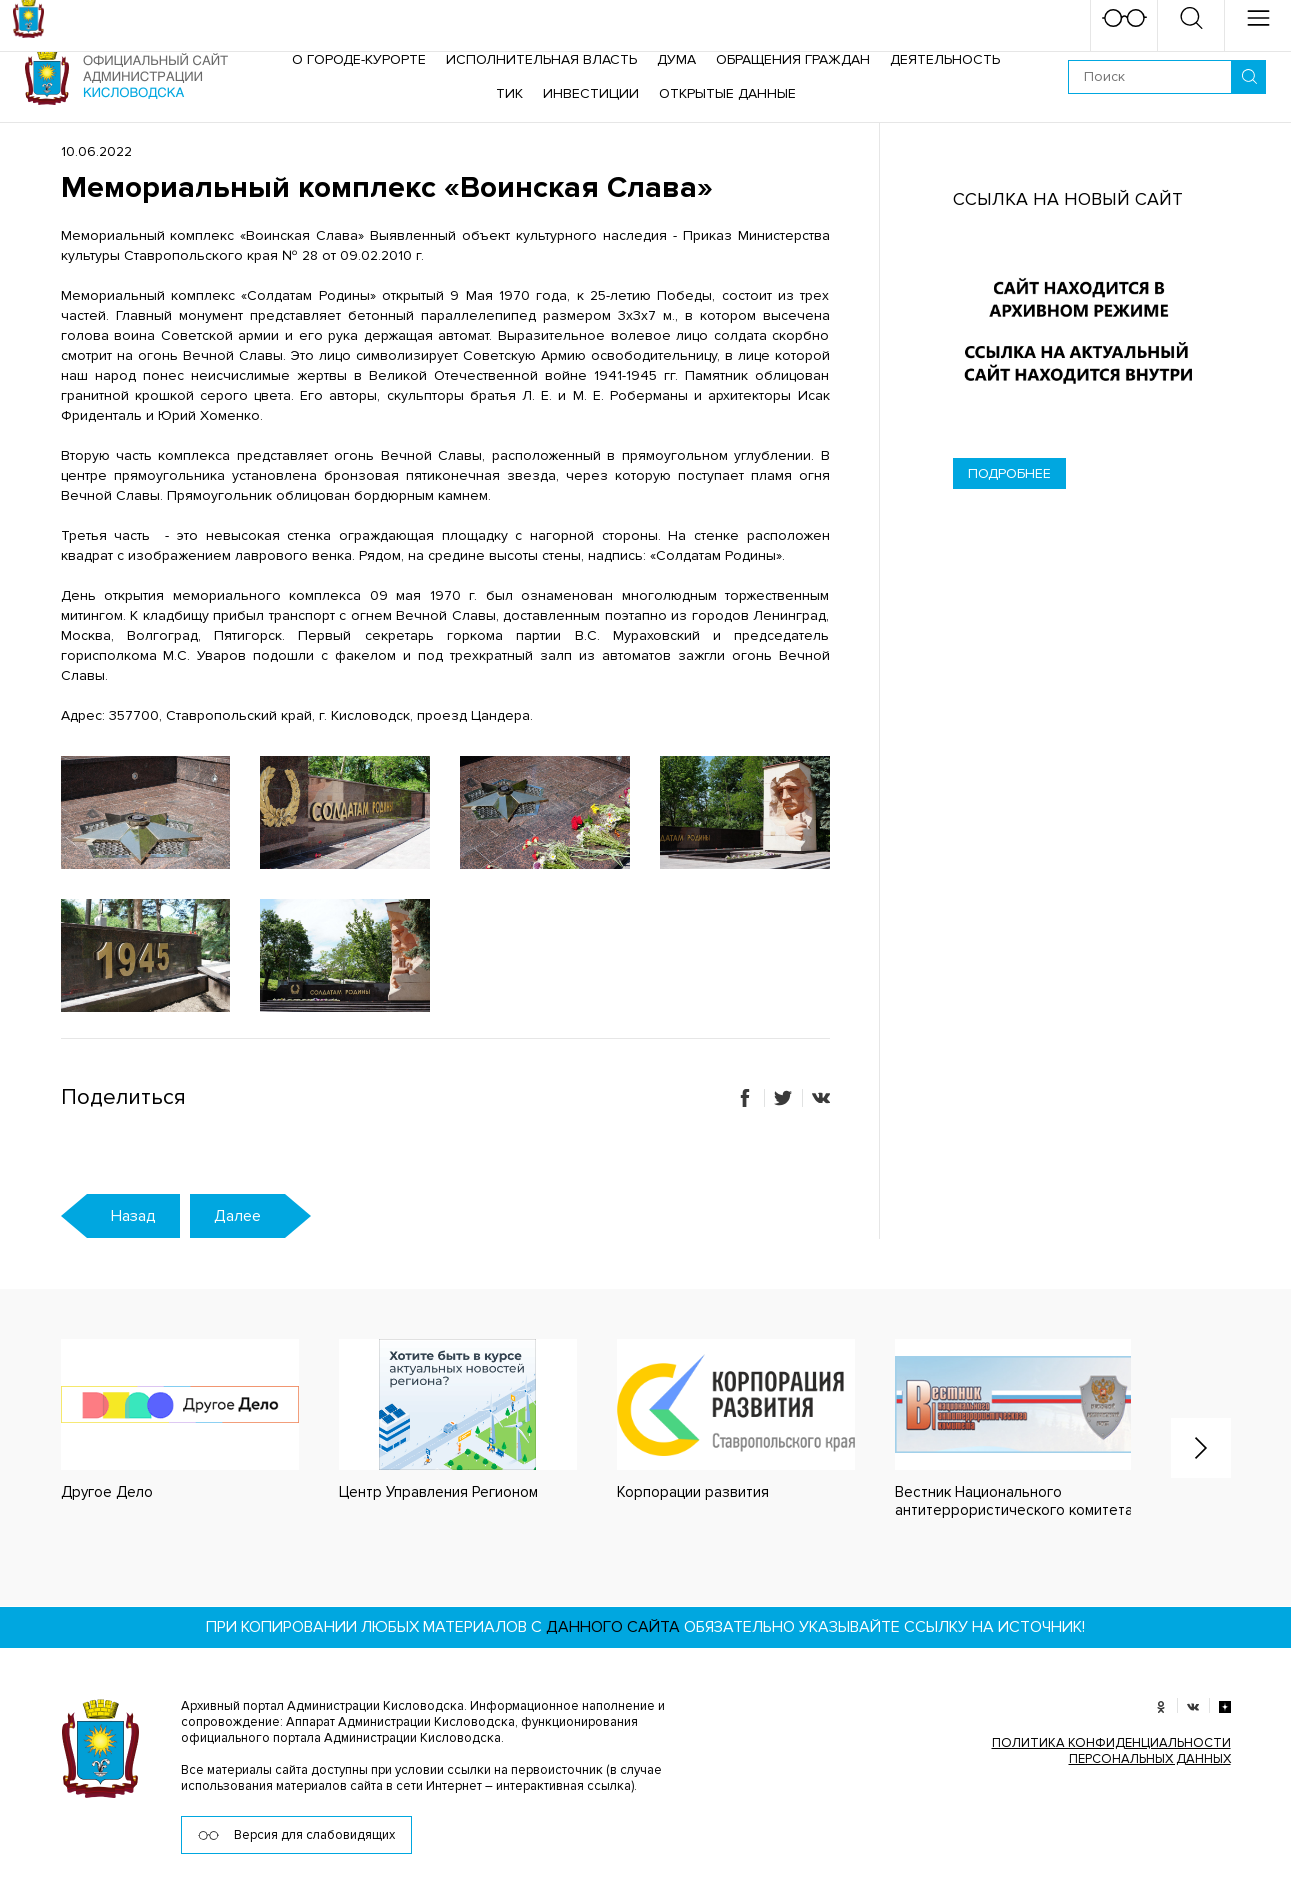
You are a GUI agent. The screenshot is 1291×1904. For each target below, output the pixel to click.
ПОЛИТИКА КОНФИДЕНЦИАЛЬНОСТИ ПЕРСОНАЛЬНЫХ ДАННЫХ (1111, 1751)
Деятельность (945, 59)
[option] (160, 1420)
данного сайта (613, 1627)
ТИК (509, 93)
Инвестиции (591, 93)
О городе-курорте (359, 59)
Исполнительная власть (541, 59)
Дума (676, 59)
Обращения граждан (793, 59)
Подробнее (1009, 473)
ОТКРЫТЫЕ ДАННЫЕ (727, 93)
